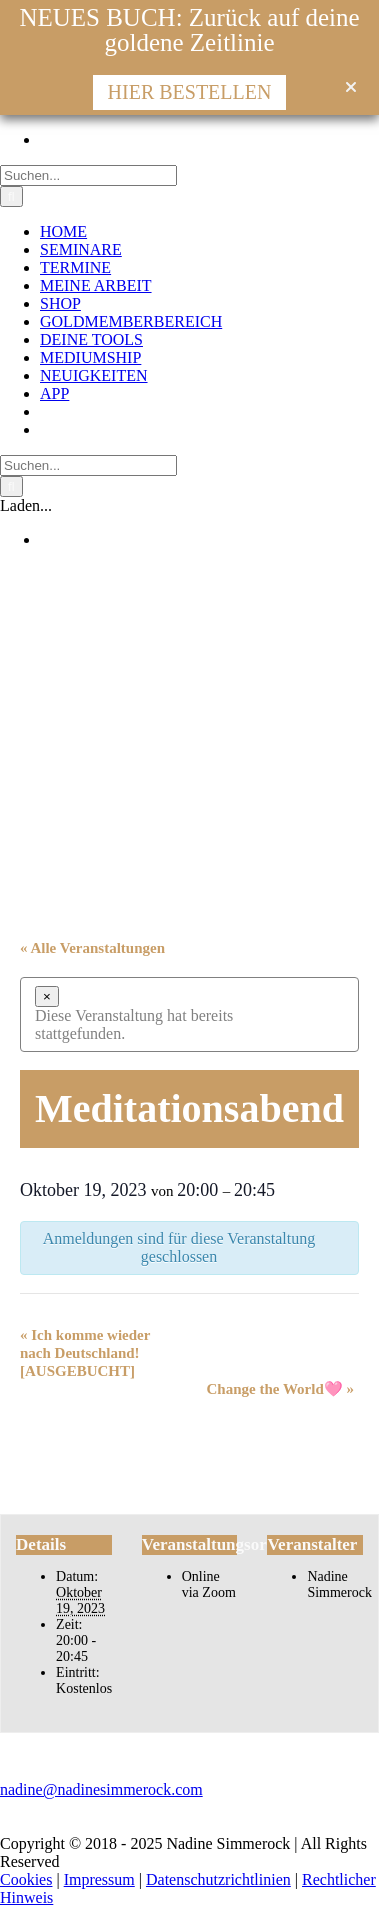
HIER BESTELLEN (190, 92)
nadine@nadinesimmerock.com (101, 1789)
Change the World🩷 (281, 1389)
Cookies (26, 1879)
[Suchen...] (88, 175)
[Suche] (11, 196)
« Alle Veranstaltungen (92, 948)
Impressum (99, 1879)
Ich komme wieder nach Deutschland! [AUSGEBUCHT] (85, 1353)
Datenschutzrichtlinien (218, 1879)
